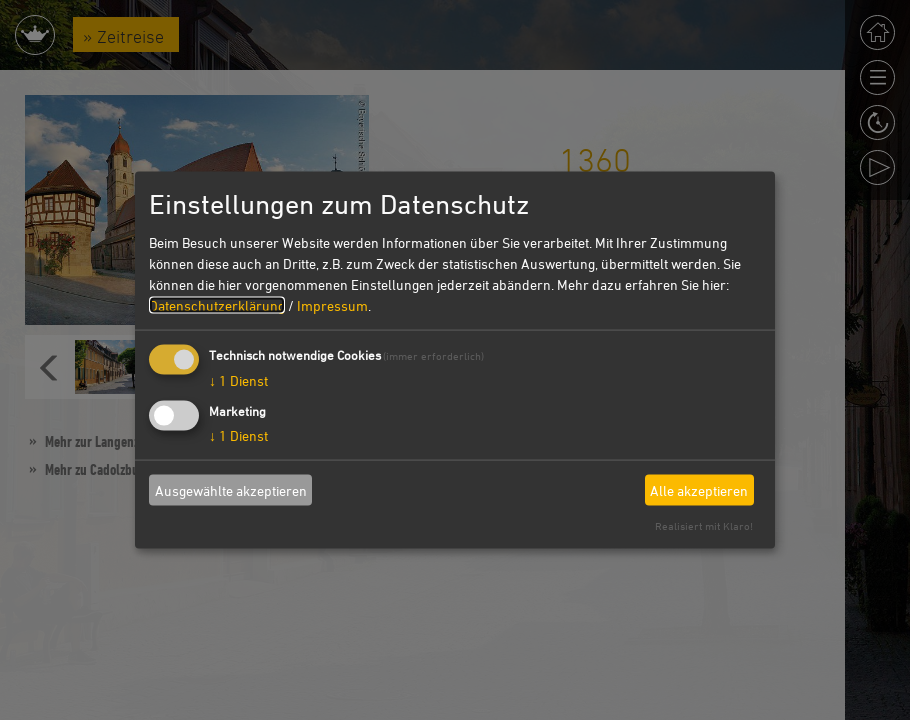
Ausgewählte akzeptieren (231, 489)
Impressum (332, 305)
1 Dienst (238, 380)
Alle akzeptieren (699, 489)
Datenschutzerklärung (217, 305)
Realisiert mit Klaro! (704, 525)
